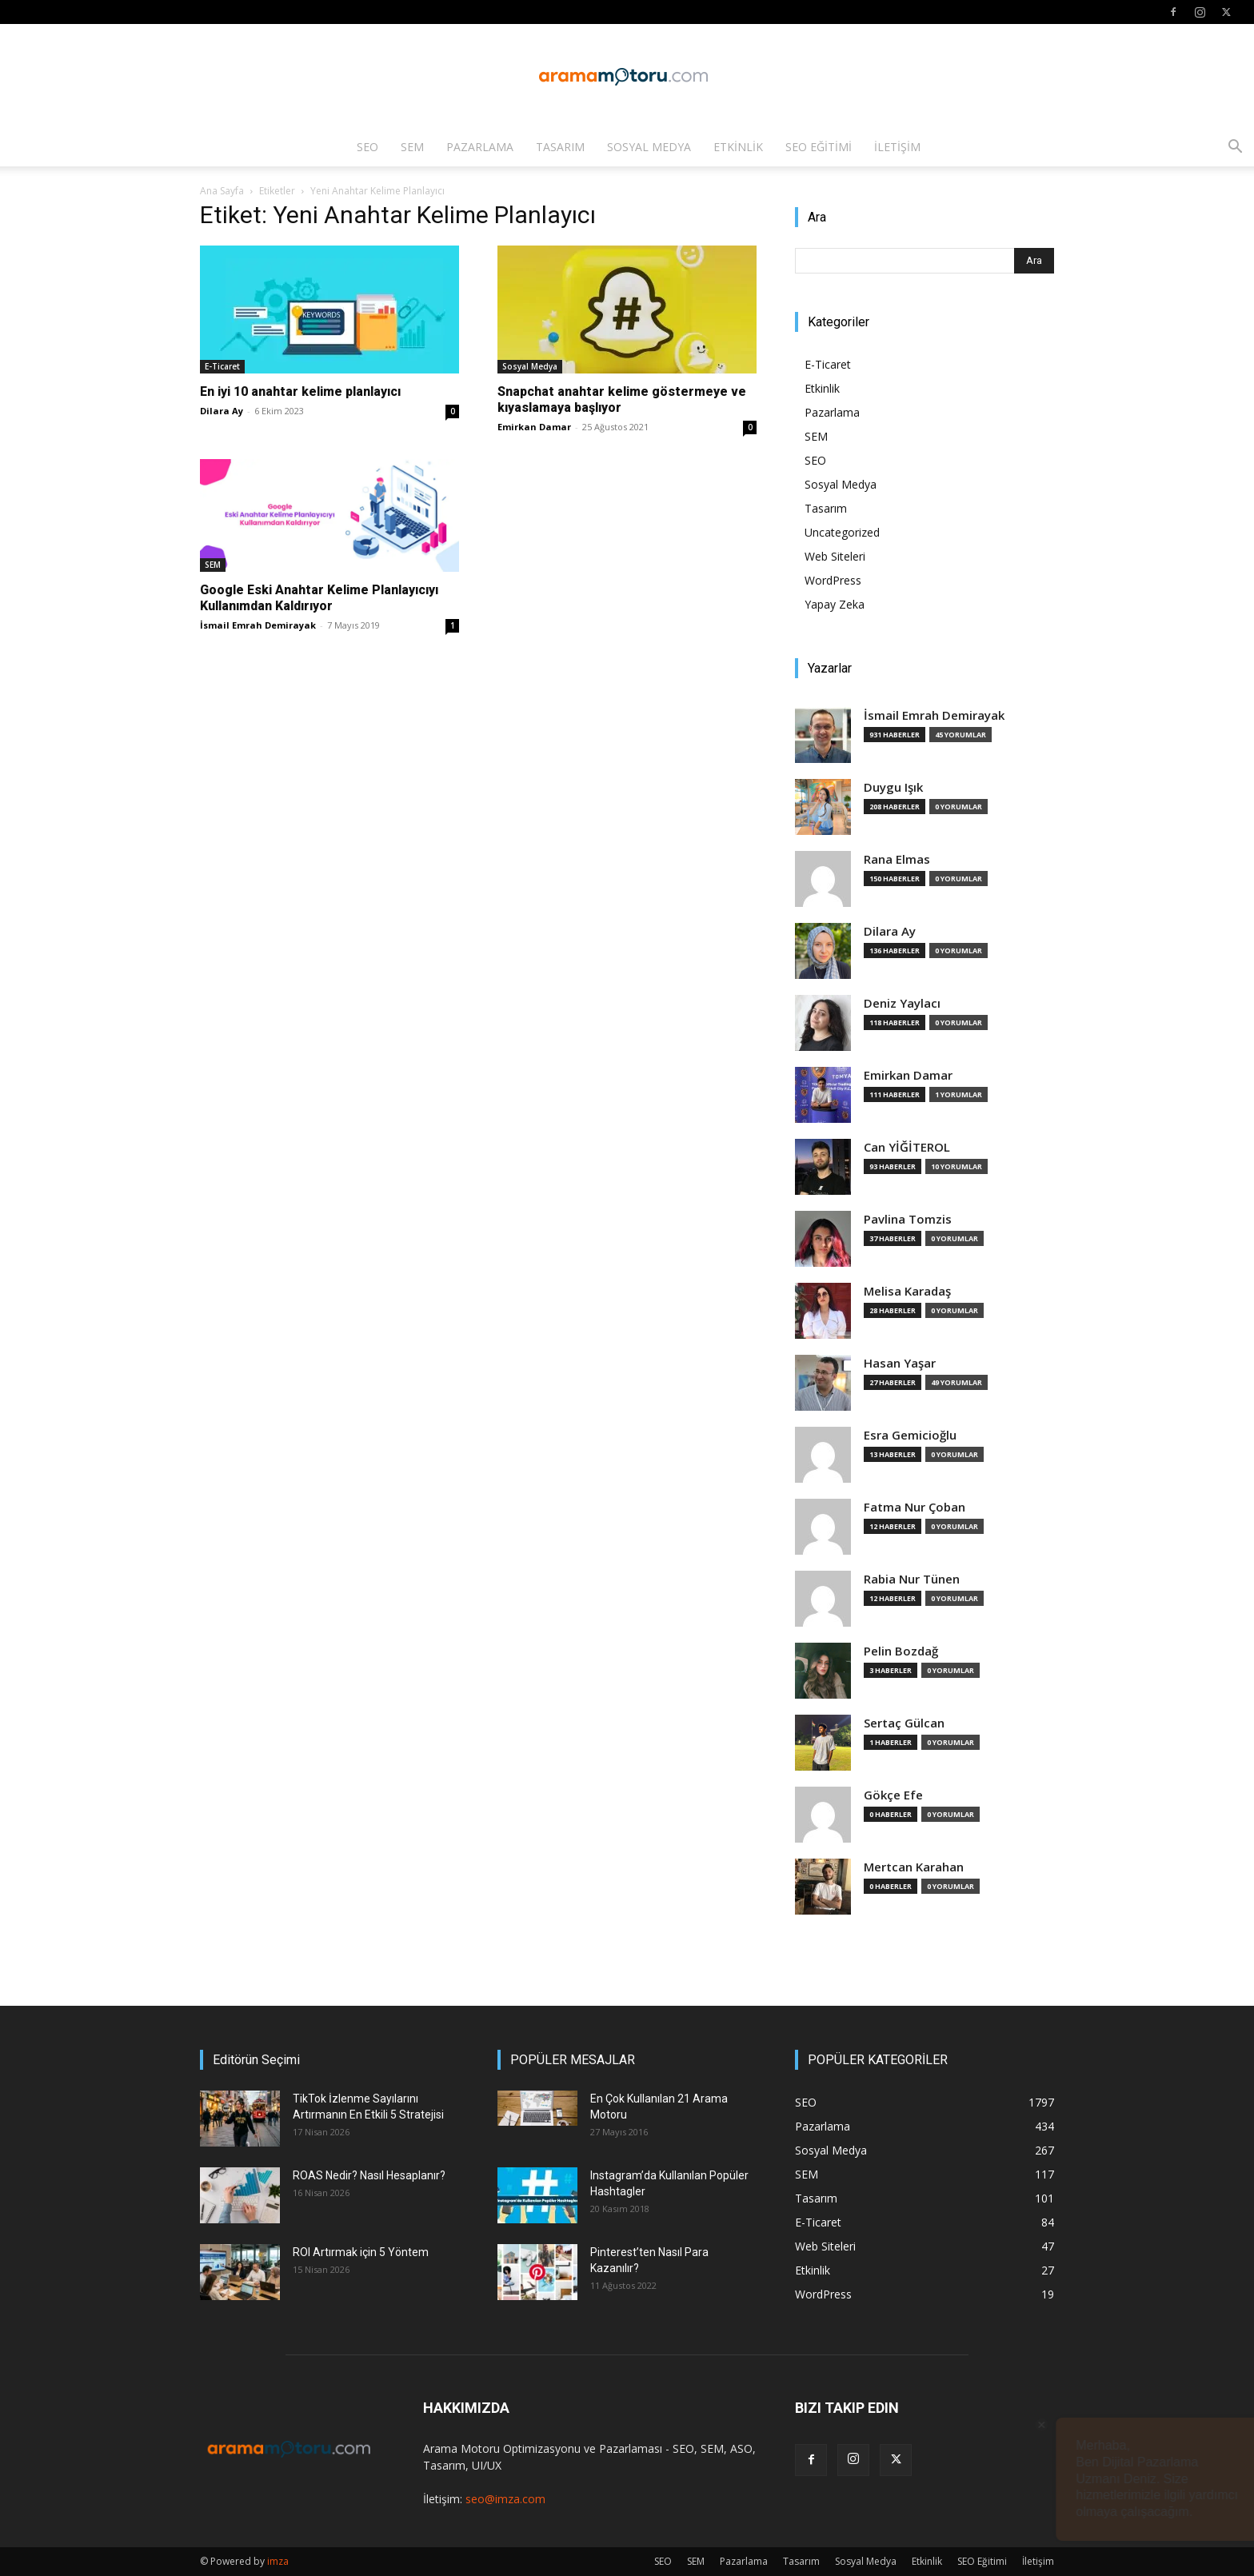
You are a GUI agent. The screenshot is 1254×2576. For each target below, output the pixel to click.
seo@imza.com (505, 2498)
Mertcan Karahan (914, 1867)
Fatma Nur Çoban (914, 1507)
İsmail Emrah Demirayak (258, 625)
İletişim (897, 146)
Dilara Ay (221, 411)
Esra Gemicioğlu (910, 1435)
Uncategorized (842, 532)
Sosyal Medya (649, 146)
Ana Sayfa (222, 191)
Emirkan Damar (534, 427)
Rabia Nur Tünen (912, 1579)
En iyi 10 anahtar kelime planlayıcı (300, 391)
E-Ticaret (222, 366)
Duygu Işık (893, 787)
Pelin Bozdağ (901, 1651)
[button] (1235, 148)
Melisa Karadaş (907, 1291)
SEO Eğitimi (818, 146)
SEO (367, 146)
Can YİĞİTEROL (907, 1147)
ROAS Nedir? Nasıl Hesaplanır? (369, 2175)
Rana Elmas (897, 859)
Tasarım (560, 146)
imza (278, 2561)
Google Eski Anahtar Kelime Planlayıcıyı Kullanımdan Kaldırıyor (319, 597)
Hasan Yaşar (900, 1363)
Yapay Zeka (835, 604)
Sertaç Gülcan (904, 1723)
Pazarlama (479, 146)
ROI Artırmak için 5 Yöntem (361, 2252)
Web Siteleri (835, 556)
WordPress (833, 580)
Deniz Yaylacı (902, 1003)
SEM (412, 146)
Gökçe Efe (893, 1795)
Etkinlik (738, 146)
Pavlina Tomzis (908, 1219)
